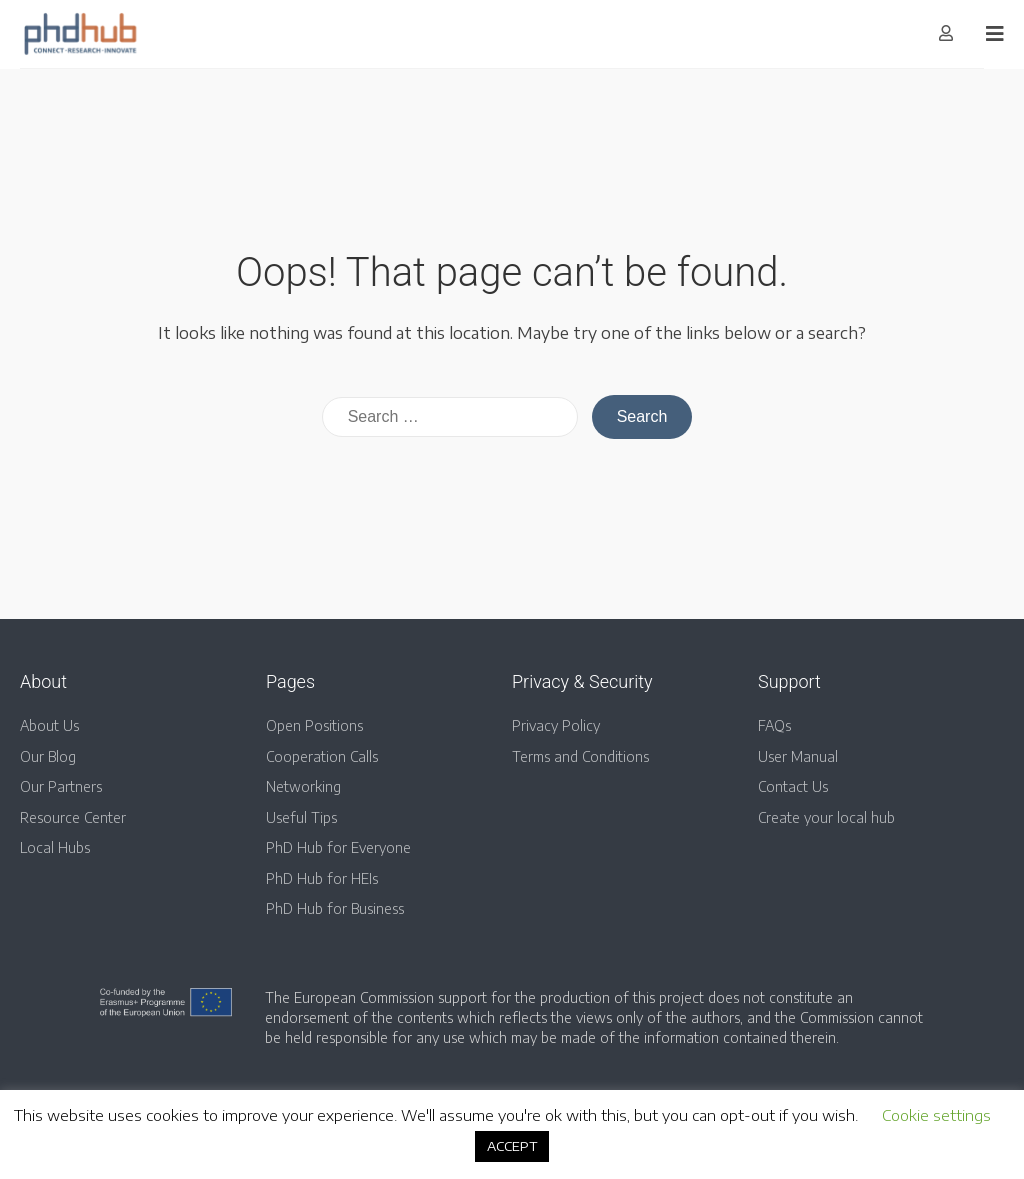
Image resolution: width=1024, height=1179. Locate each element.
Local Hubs (55, 847)
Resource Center (73, 817)
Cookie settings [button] (936, 1115)
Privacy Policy (556, 725)
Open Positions (314, 725)
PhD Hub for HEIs (322, 878)
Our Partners (61, 786)
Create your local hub (826, 817)
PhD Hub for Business (335, 908)
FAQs (774, 725)
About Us (49, 725)
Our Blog (48, 756)
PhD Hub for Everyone (338, 847)
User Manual (798, 756)
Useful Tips (301, 817)
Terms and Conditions (580, 756)
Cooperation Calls (322, 756)
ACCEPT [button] (512, 1146)
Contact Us (793, 786)
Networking (303, 786)
